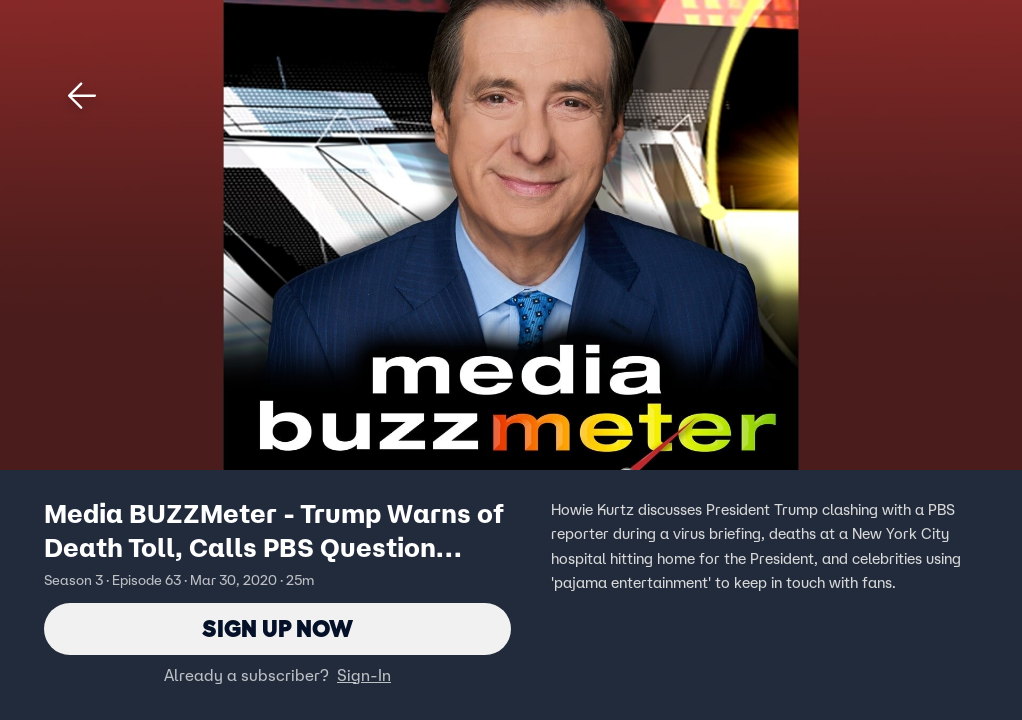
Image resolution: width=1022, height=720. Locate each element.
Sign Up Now (277, 628)
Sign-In (364, 675)
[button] (82, 96)
